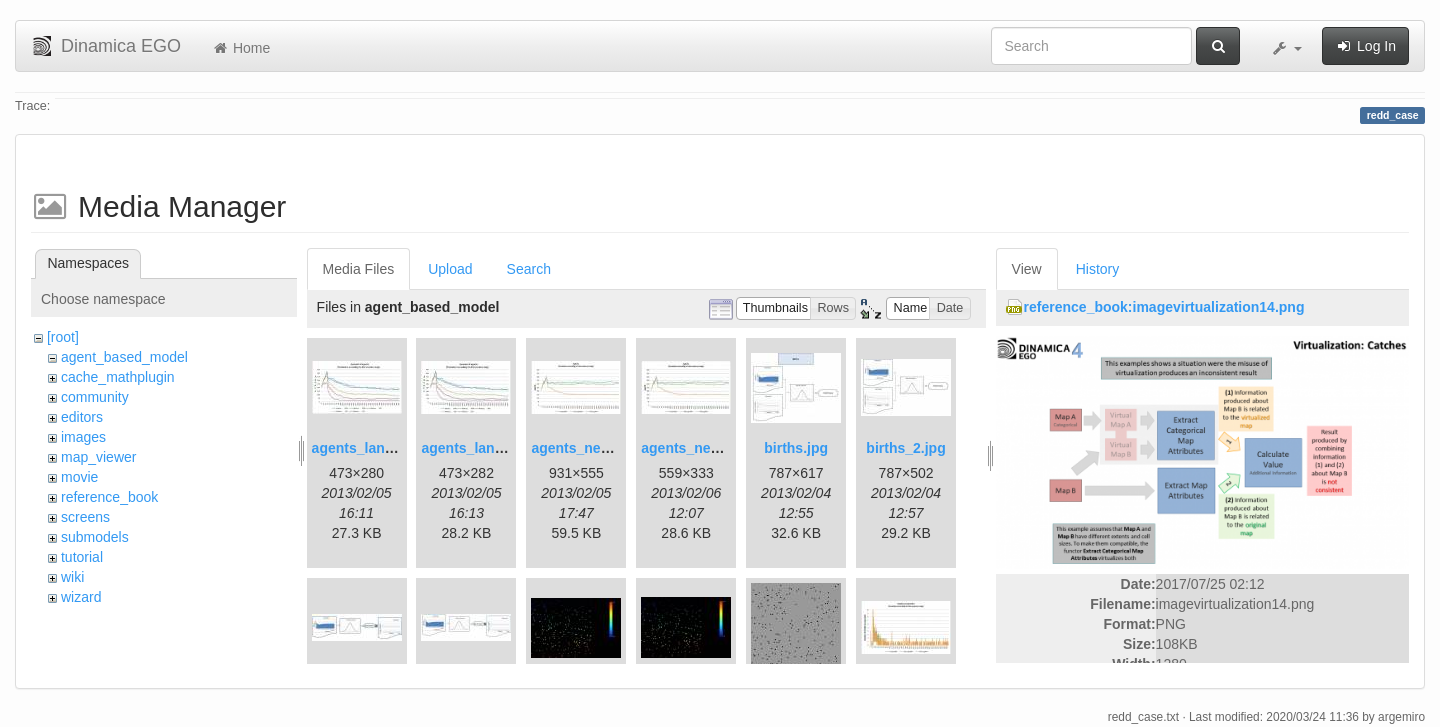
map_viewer (98, 457)
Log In (1365, 46)
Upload (450, 269)
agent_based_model (124, 357)
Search (529, 269)
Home (240, 48)
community (95, 397)
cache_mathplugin (118, 377)
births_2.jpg (905, 448)
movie (79, 477)
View (1027, 269)
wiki (72, 577)
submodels (95, 537)
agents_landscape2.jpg (498, 448)
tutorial (82, 557)
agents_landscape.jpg (385, 448)
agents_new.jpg (583, 448)
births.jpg (796, 448)
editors (82, 417)
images (83, 437)
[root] (63, 337)
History (1098, 269)
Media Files (359, 269)
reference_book (109, 497)
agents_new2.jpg (697, 448)
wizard (81, 597)
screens (85, 517)
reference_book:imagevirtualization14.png (1164, 307)
